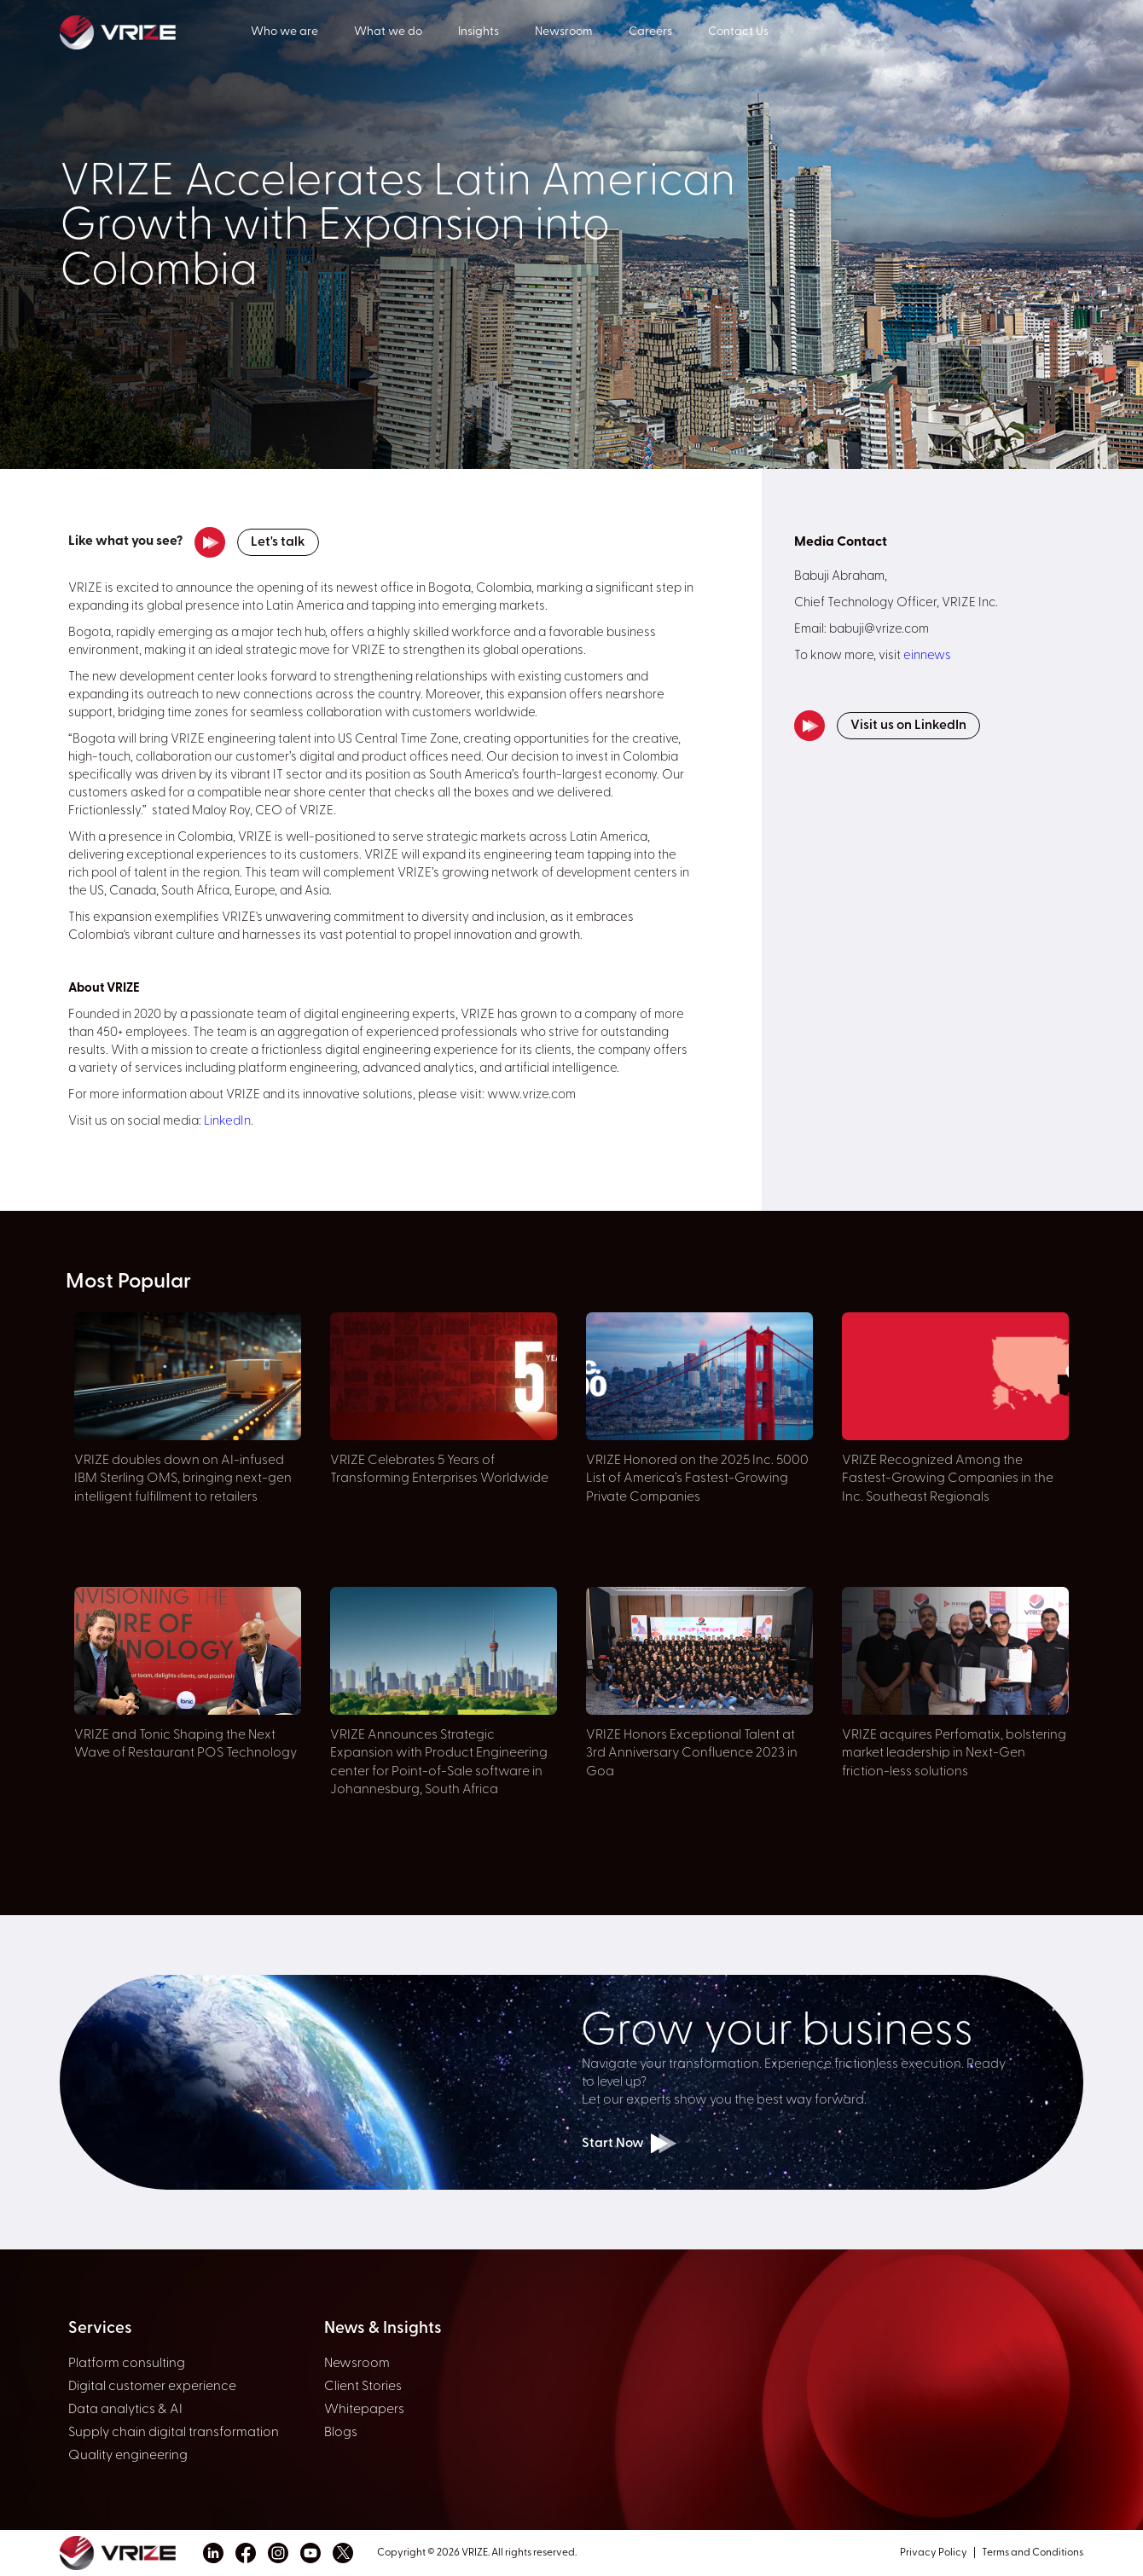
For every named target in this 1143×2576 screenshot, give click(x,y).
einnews (927, 656)
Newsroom (564, 32)
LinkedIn (227, 1121)
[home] (155, 30)
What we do (388, 32)
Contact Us (738, 32)
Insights (478, 32)
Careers (650, 32)
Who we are (284, 32)
